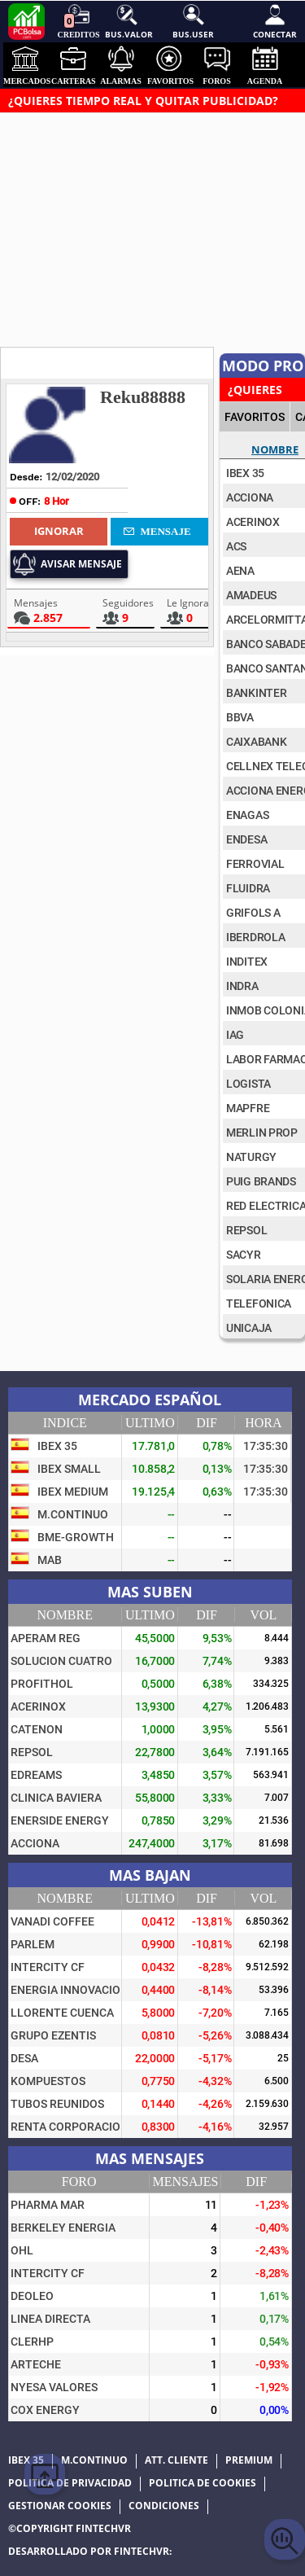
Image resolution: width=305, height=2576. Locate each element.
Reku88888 (142, 397)
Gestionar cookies (59, 2505)
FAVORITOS (254, 416)
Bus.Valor (127, 20)
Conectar (275, 20)
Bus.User (193, 20)
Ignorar (59, 531)
